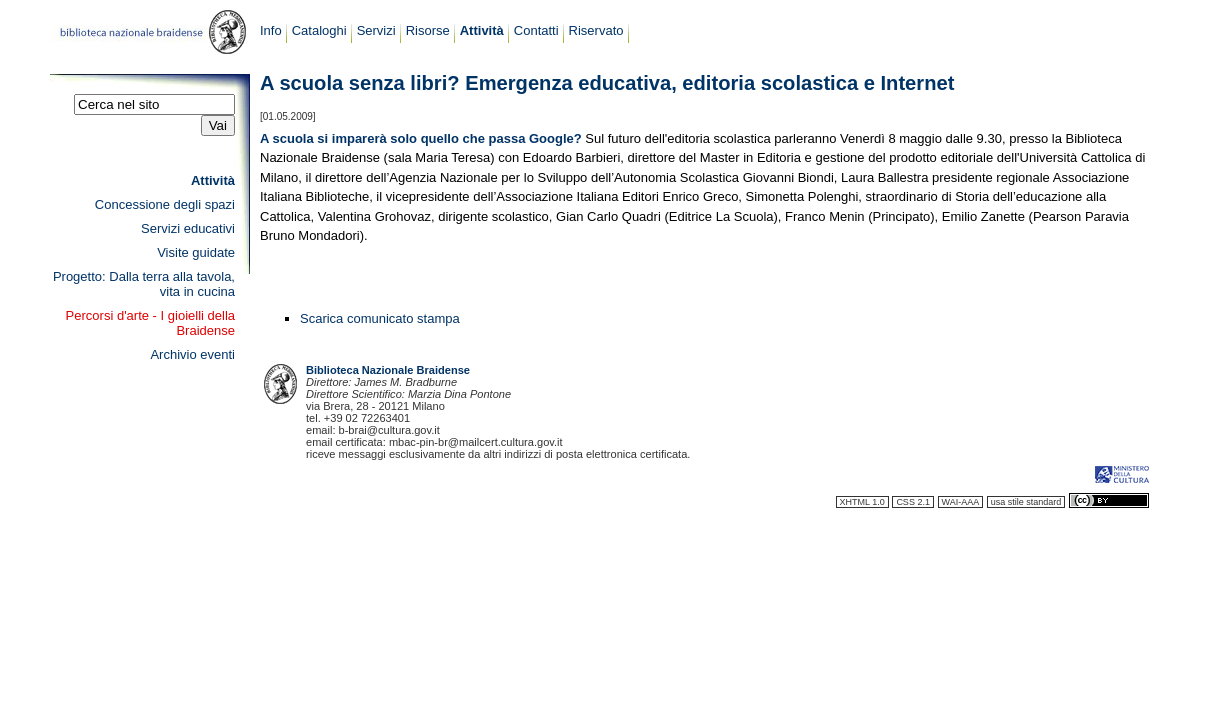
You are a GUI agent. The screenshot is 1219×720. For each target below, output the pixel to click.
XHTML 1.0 (862, 502)
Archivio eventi (192, 354)
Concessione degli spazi (165, 204)
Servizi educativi (188, 228)
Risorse (428, 30)
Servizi (376, 30)
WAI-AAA (961, 502)
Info (271, 30)
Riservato (596, 30)
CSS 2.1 (913, 502)
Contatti (536, 30)
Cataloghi (319, 30)
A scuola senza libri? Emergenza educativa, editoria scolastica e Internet (607, 83)
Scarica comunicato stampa (380, 318)
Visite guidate (196, 252)
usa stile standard (1026, 502)
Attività (482, 30)
